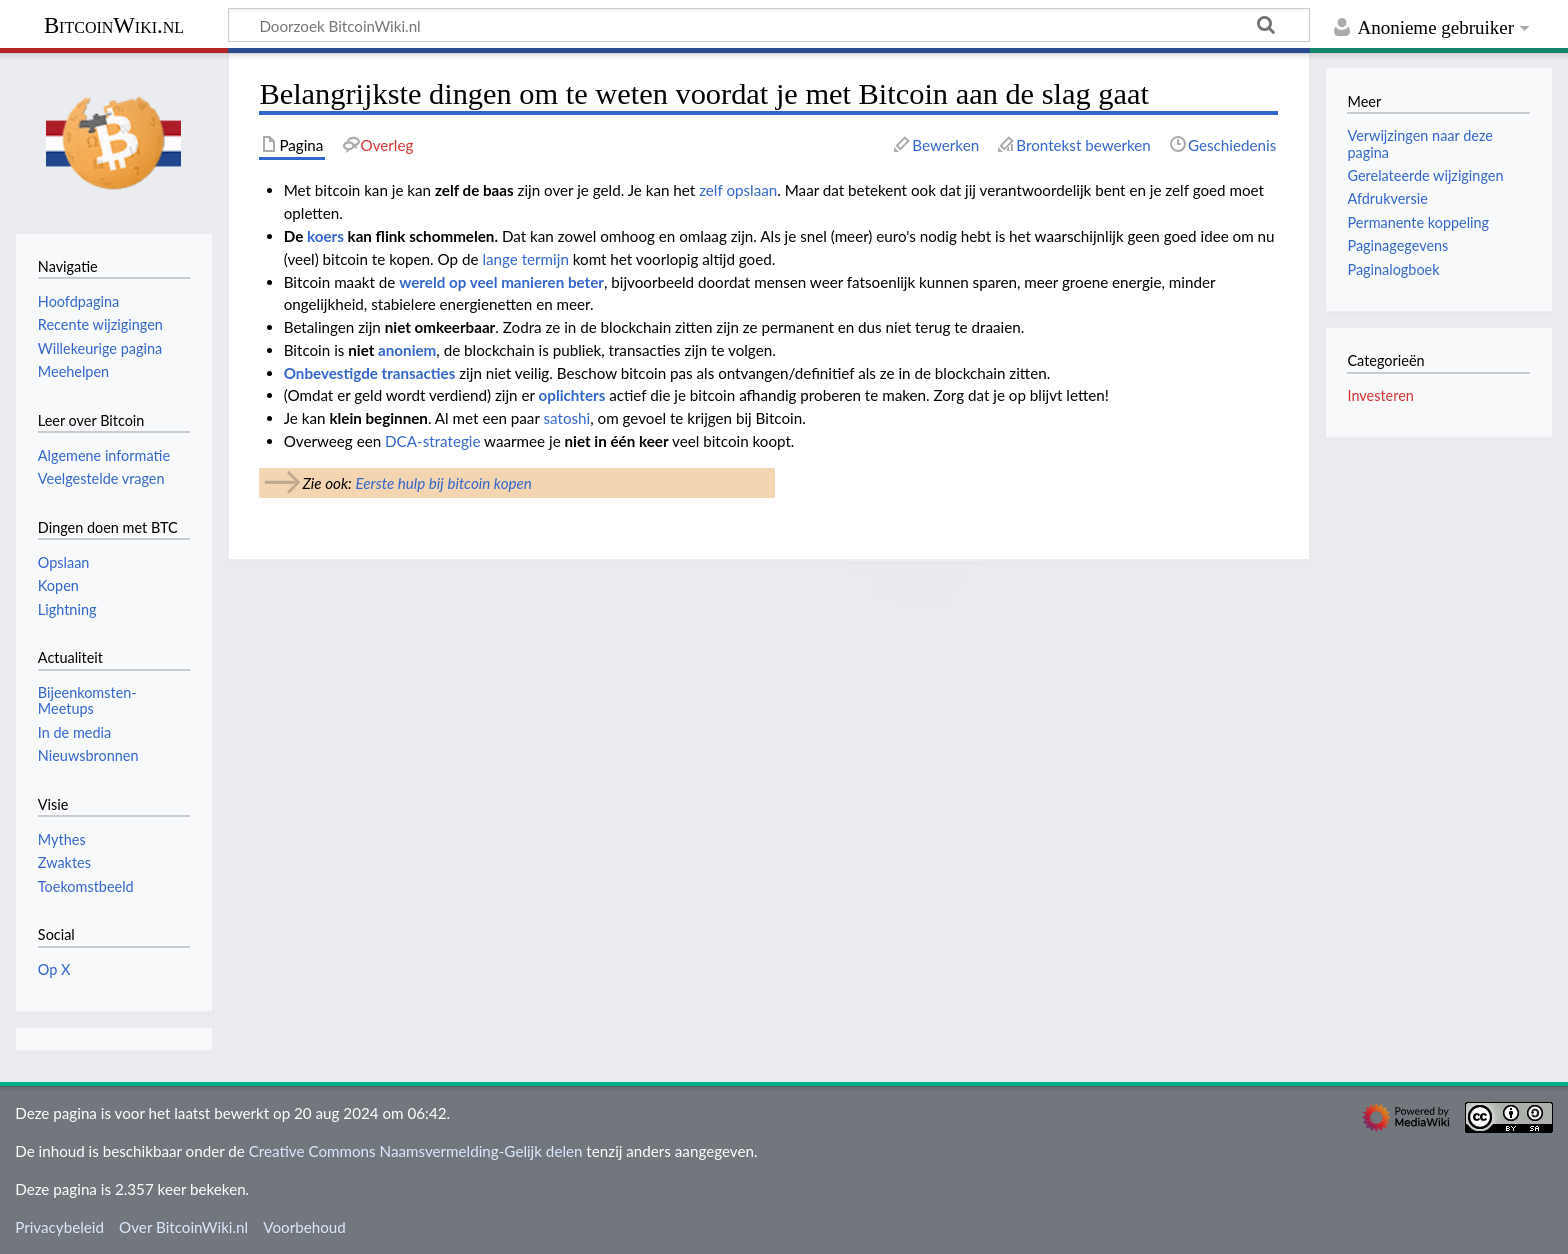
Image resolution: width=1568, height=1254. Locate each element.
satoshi (567, 418)
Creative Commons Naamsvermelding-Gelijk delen (416, 1151)
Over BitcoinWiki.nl (183, 1227)
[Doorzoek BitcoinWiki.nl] (769, 25)
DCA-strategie (432, 441)
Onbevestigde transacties (370, 373)
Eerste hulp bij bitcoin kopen (443, 483)
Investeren (1380, 395)
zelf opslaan (738, 190)
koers (325, 236)
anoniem (407, 350)
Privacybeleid (59, 1227)
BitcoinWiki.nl (114, 25)
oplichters (572, 395)
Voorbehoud (304, 1227)
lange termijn (525, 259)
